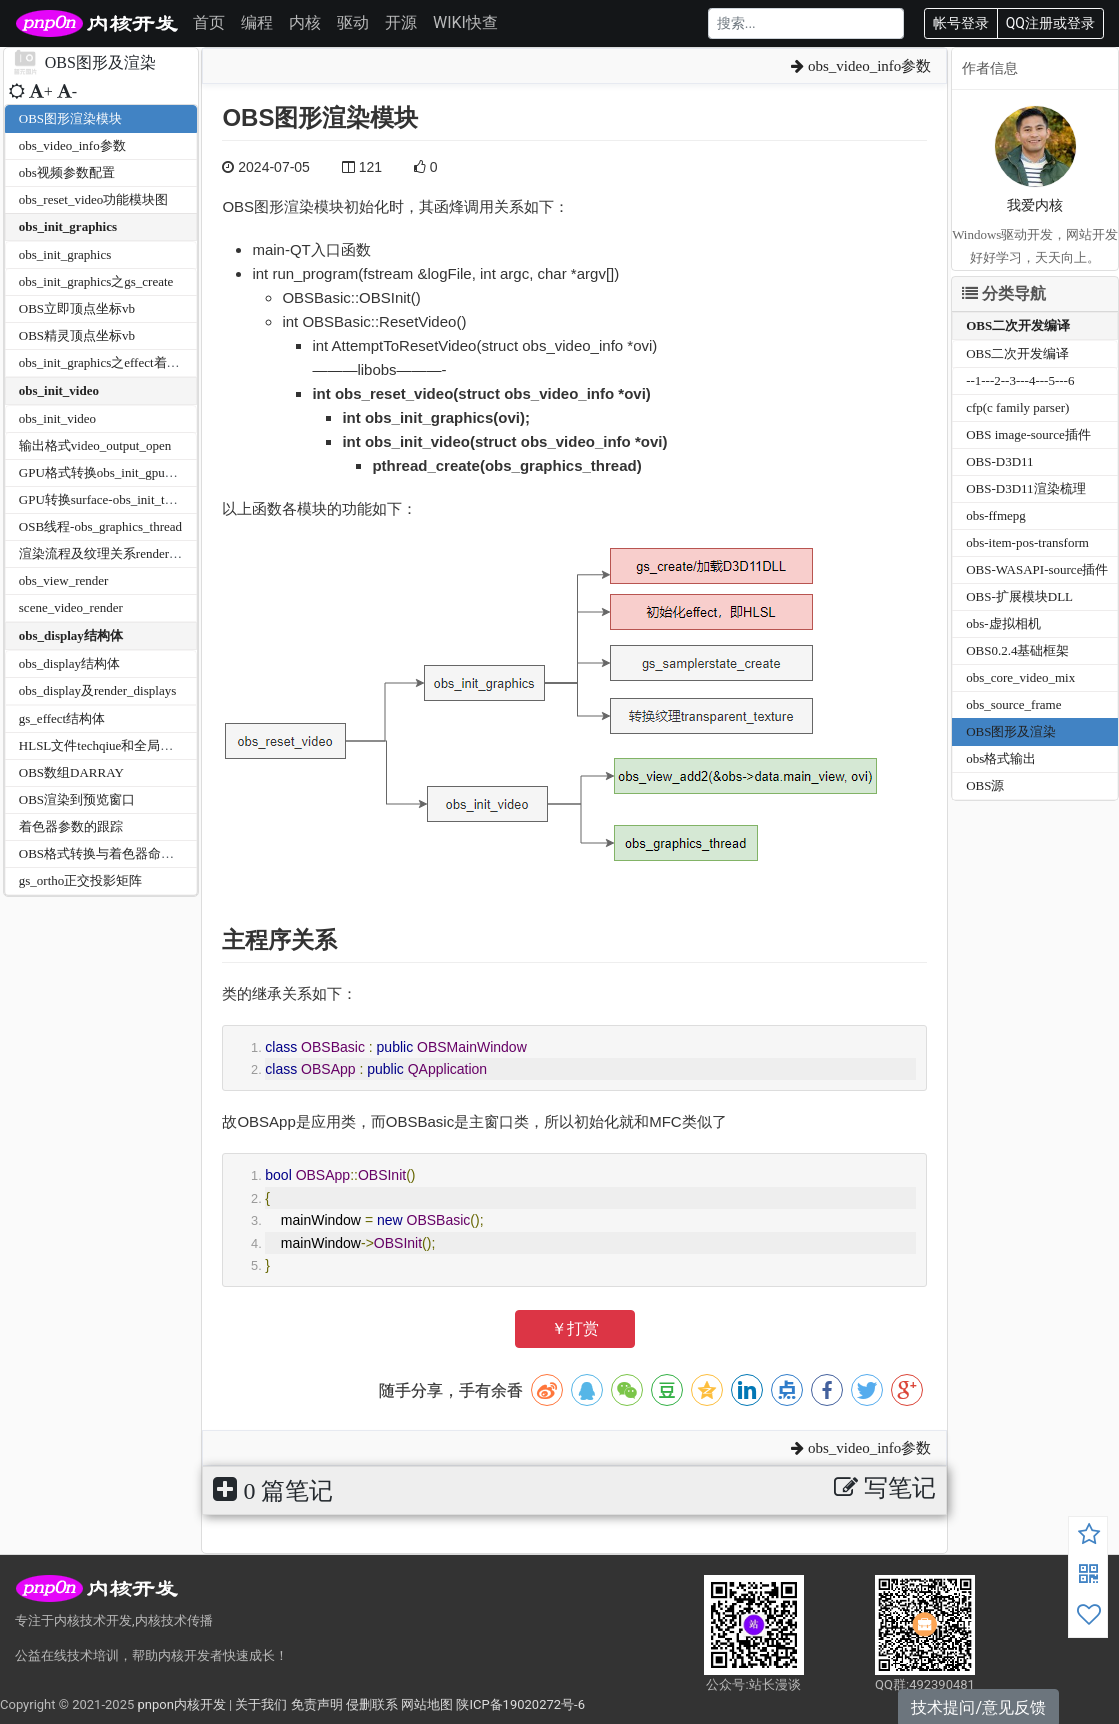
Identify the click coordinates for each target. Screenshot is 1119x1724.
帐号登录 (961, 23)
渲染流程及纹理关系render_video (112, 553)
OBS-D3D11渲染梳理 (1025, 488)
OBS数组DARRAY (71, 772)
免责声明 (317, 1704)
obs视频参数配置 (67, 172)
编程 (257, 22)
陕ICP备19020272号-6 (520, 1704)
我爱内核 (1035, 205)
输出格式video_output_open (95, 445)
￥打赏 (575, 1328)
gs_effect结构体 (62, 718)
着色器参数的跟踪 (71, 826)
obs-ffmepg (996, 515)
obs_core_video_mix (1020, 677)
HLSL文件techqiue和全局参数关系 (116, 745)
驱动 (353, 22)
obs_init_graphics (68, 226)
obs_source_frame (1013, 704)
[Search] (806, 23)
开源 (401, 22)
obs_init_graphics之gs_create (96, 281)
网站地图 (427, 1704)
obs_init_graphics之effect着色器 (106, 362)
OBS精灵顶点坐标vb (77, 335)
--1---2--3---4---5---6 (1020, 380)
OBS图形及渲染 (1011, 731)
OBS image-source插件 (1028, 434)
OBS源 (985, 785)
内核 (305, 22)
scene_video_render (71, 607)
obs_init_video (59, 390)
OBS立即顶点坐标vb (77, 308)
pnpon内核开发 (181, 1704)
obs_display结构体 (71, 635)
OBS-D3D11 (999, 461)
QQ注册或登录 (1050, 23)
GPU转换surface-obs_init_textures (110, 499)
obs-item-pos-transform (1027, 542)
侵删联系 (372, 1704)
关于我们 (261, 1704)
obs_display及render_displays (97, 690)
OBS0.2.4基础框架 (1017, 650)
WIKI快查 (465, 22)
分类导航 (1004, 293)
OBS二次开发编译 (1018, 325)
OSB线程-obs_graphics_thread (100, 526)
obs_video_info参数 (72, 145)
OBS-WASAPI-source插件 (1037, 569)
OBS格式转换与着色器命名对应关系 (122, 853)
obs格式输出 (1001, 758)
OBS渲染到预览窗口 (77, 799)
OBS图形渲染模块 (70, 118)
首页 (209, 22)
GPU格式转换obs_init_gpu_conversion (123, 472)
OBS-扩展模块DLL (1019, 596)
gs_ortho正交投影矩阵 (81, 880)
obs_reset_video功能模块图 (93, 199)
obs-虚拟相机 (1003, 623)
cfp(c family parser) (1017, 407)
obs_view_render (64, 580)
